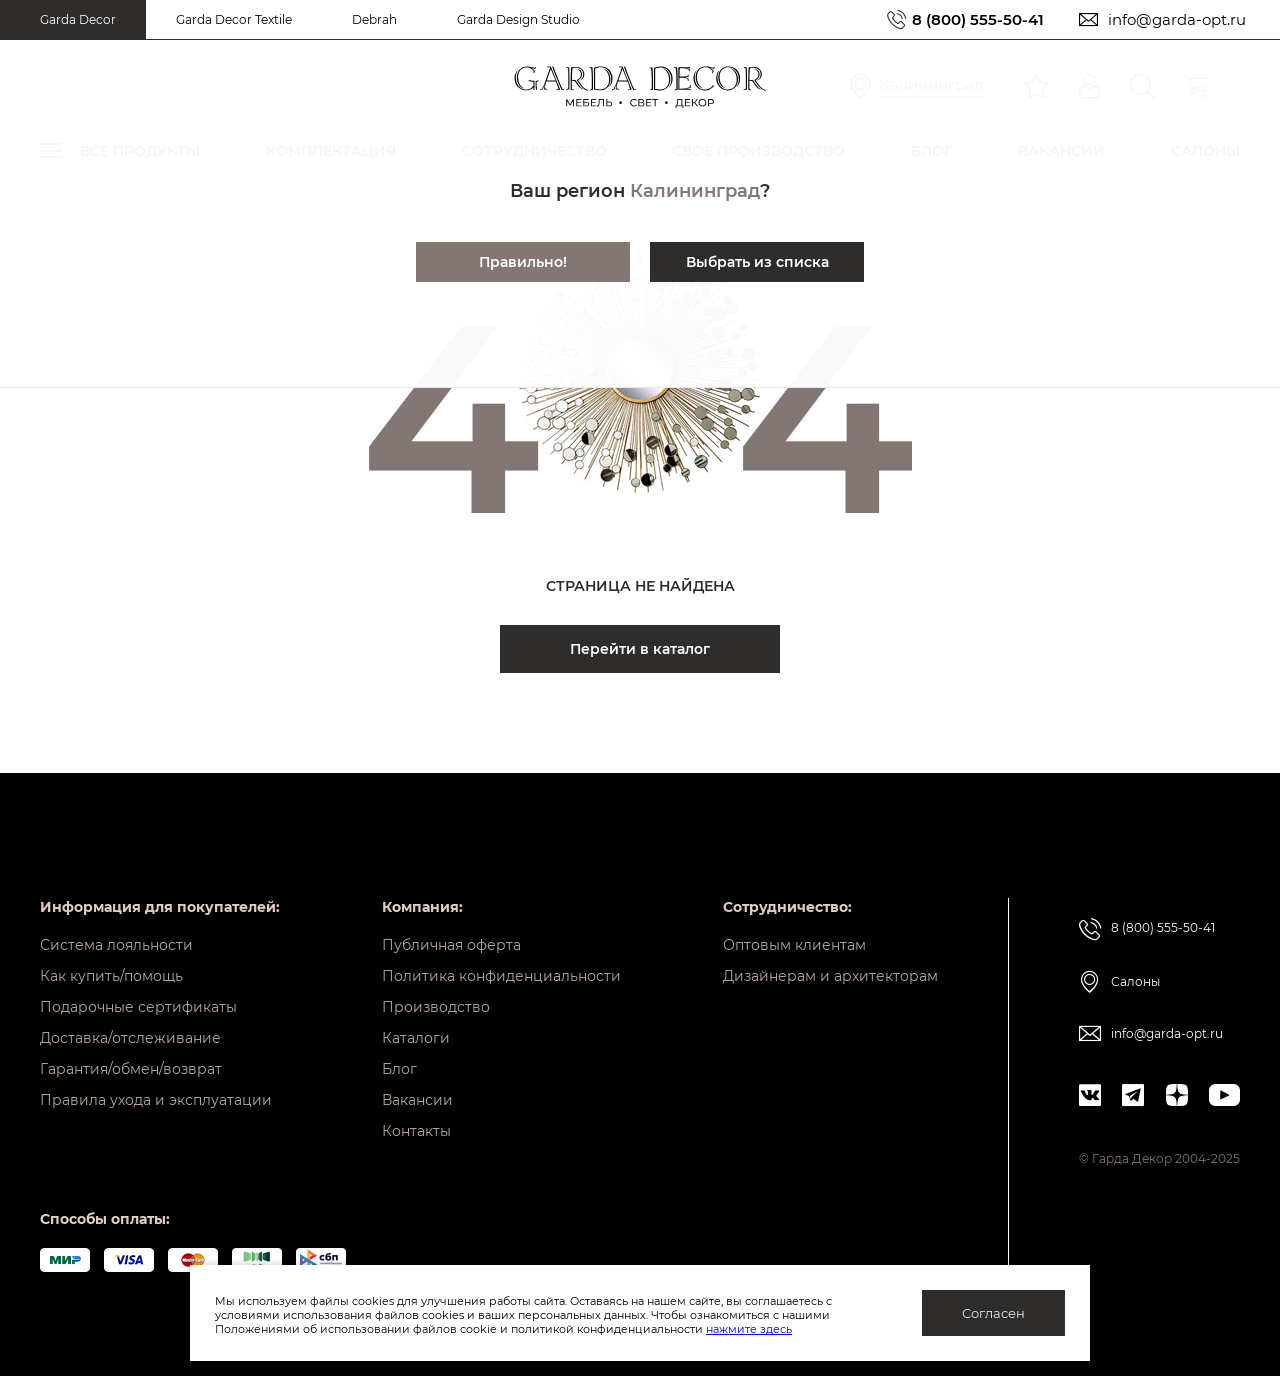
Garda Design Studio (518, 19)
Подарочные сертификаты (138, 1007)
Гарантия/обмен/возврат (131, 1069)
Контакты (416, 1131)
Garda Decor (78, 19)
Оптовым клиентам (794, 945)
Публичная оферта (451, 945)
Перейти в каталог (640, 649)
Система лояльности (116, 945)
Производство (436, 1007)
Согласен (993, 1313)
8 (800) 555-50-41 (978, 19)
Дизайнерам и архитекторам (830, 976)
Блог (399, 1069)
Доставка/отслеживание (130, 1038)
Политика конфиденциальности (501, 976)
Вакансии (417, 1100)
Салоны (1135, 981)
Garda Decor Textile (234, 19)
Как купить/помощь (111, 976)
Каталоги (416, 1038)
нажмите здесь (749, 1329)
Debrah (374, 19)
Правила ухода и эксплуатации (156, 1100)
